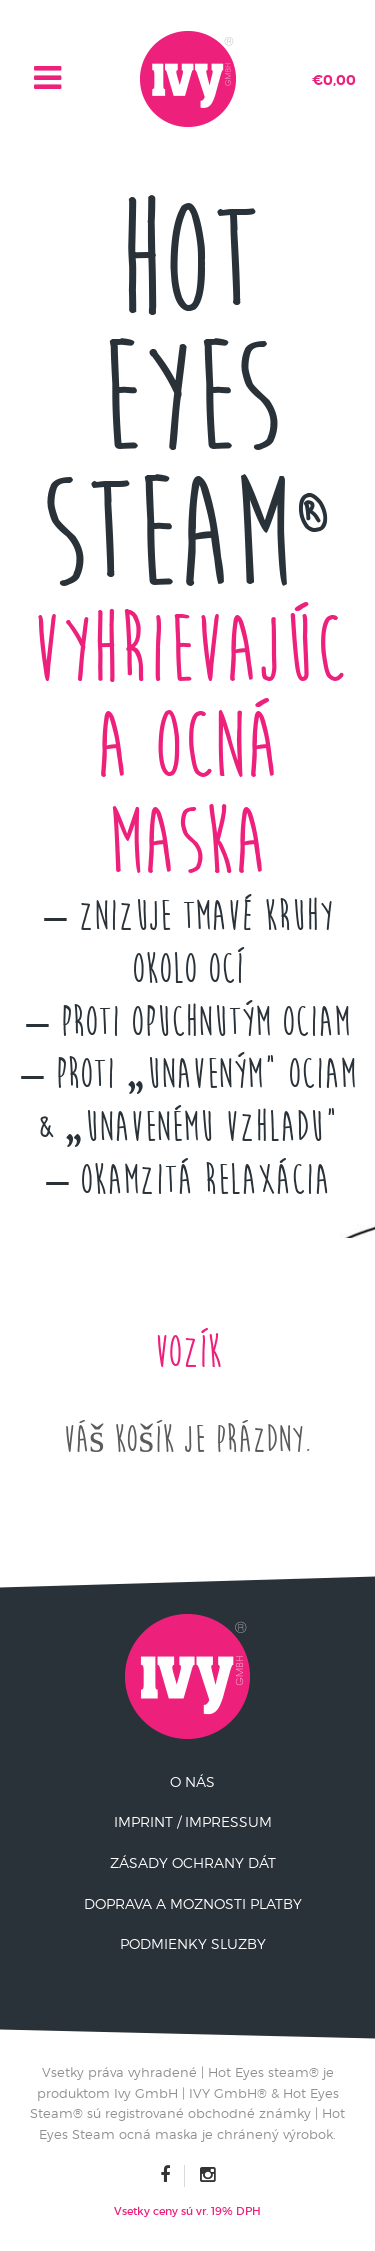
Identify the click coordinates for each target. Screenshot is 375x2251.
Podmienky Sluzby (193, 1943)
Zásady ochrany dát (193, 1862)
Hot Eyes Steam (187, 399)
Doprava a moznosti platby (193, 1903)
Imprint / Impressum (193, 1821)
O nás (192, 1781)
